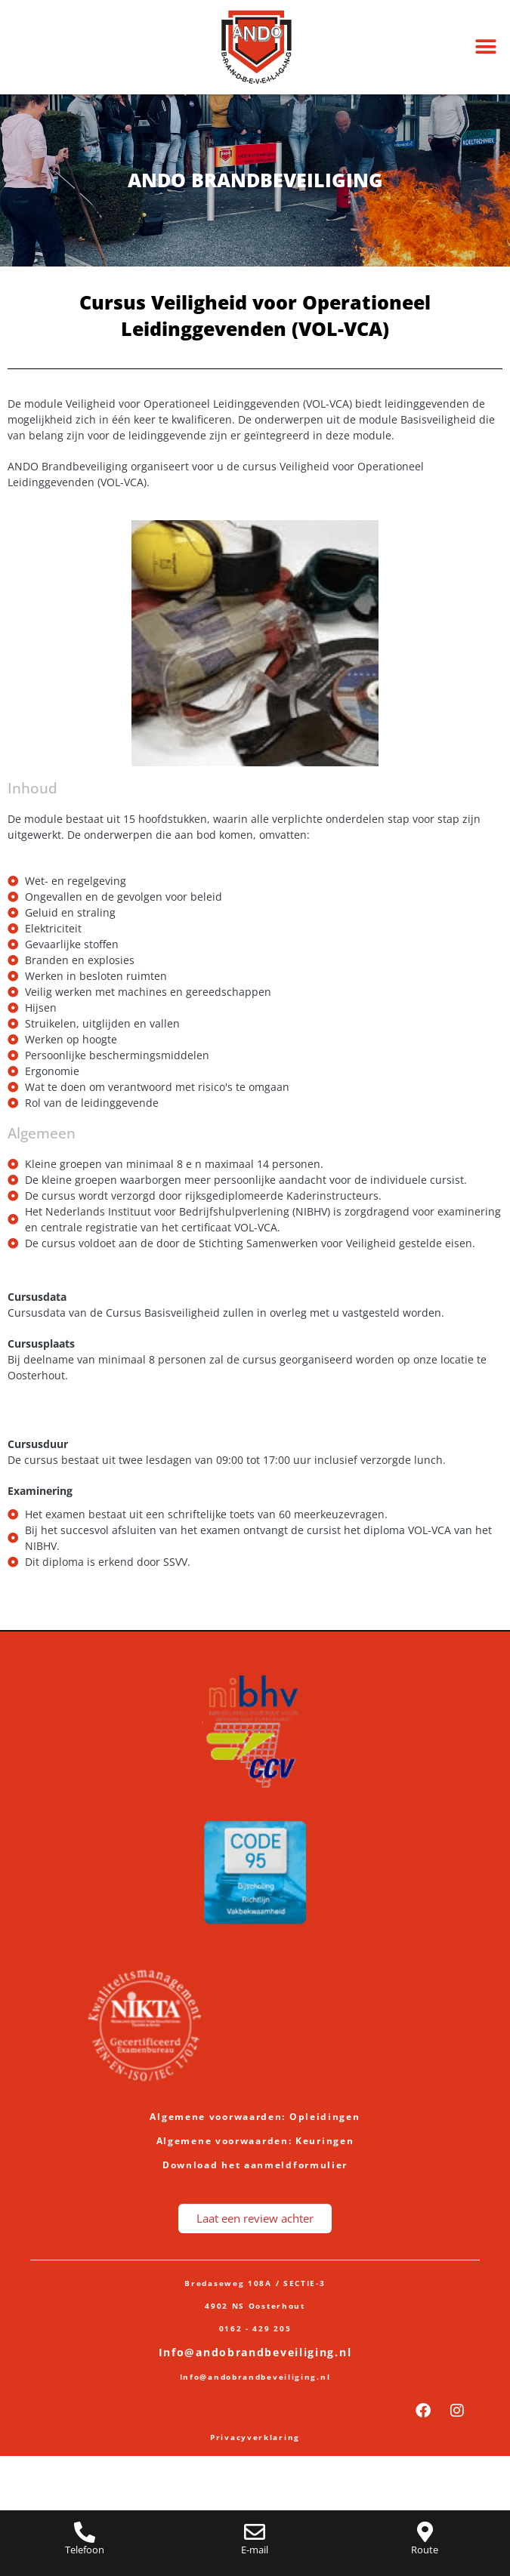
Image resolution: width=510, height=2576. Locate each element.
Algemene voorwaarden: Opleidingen (255, 2116)
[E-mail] (254, 2532)
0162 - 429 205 (255, 2328)
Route (424, 2549)
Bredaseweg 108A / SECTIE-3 (254, 2283)
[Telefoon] (84, 2532)
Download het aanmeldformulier (255, 2164)
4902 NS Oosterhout (255, 2305)
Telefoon (84, 2549)
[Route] (424, 2532)
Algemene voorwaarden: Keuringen (255, 2140)
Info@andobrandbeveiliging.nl (255, 2352)
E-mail (254, 2549)
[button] (485, 47)
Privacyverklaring (255, 2437)
